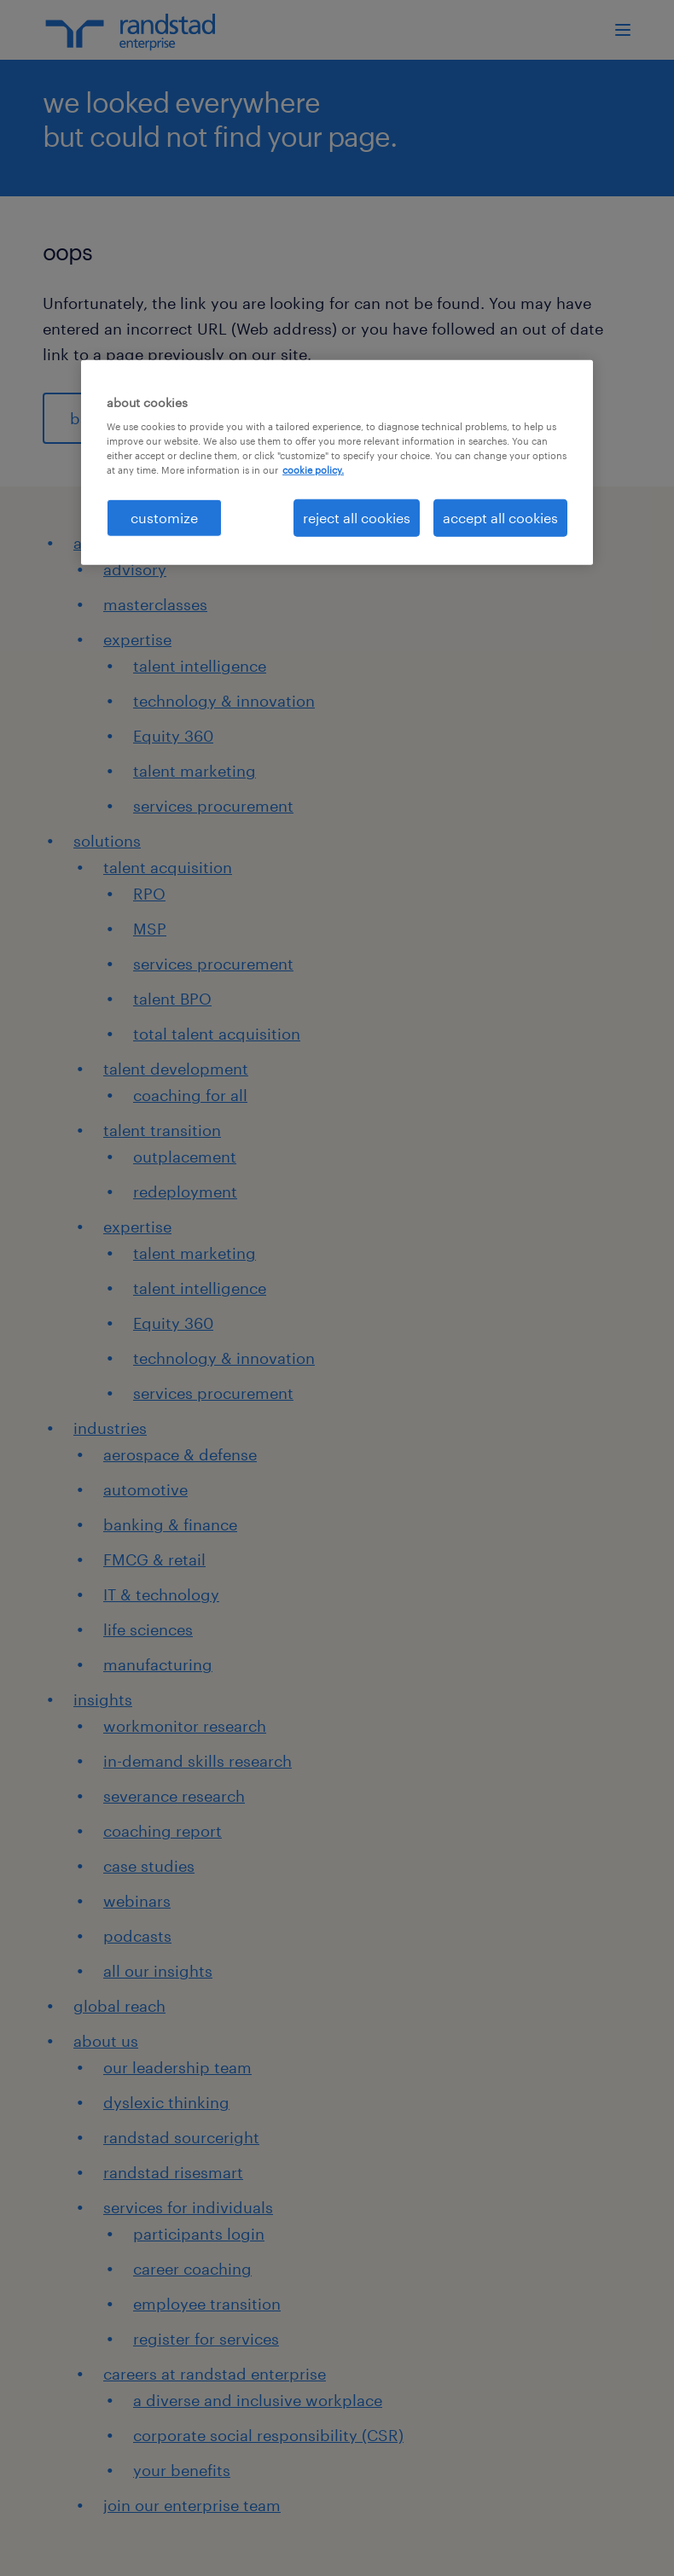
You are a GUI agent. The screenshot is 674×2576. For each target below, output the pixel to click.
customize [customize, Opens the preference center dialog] (164, 517)
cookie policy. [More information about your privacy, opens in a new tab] (313, 469)
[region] (337, 461)
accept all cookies (500, 517)
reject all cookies (356, 517)
